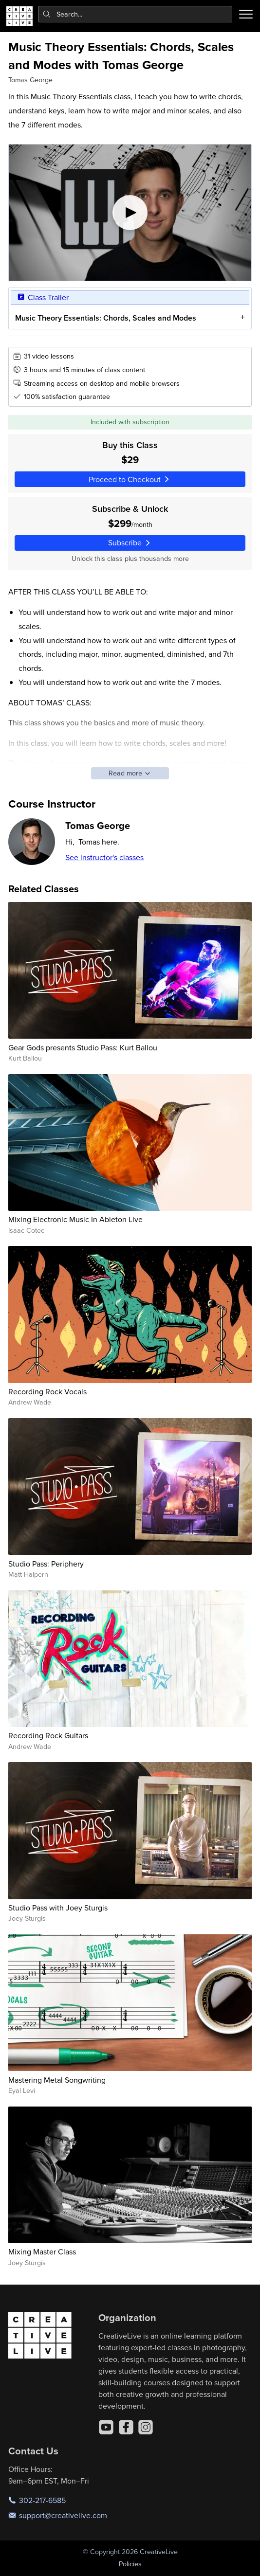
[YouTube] (106, 2427)
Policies (130, 2564)
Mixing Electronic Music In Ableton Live (75, 1219)
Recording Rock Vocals (47, 1391)
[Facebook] (126, 2427)
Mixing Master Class (42, 2251)
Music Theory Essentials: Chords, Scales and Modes (105, 318)
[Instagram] (145, 2427)
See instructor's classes (104, 857)
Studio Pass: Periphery (46, 1563)
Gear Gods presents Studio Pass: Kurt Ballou (82, 1047)
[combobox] (135, 14)
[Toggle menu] (246, 14)
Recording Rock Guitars (48, 1735)
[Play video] (130, 212)
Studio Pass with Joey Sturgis (58, 1907)
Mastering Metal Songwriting (57, 2079)
